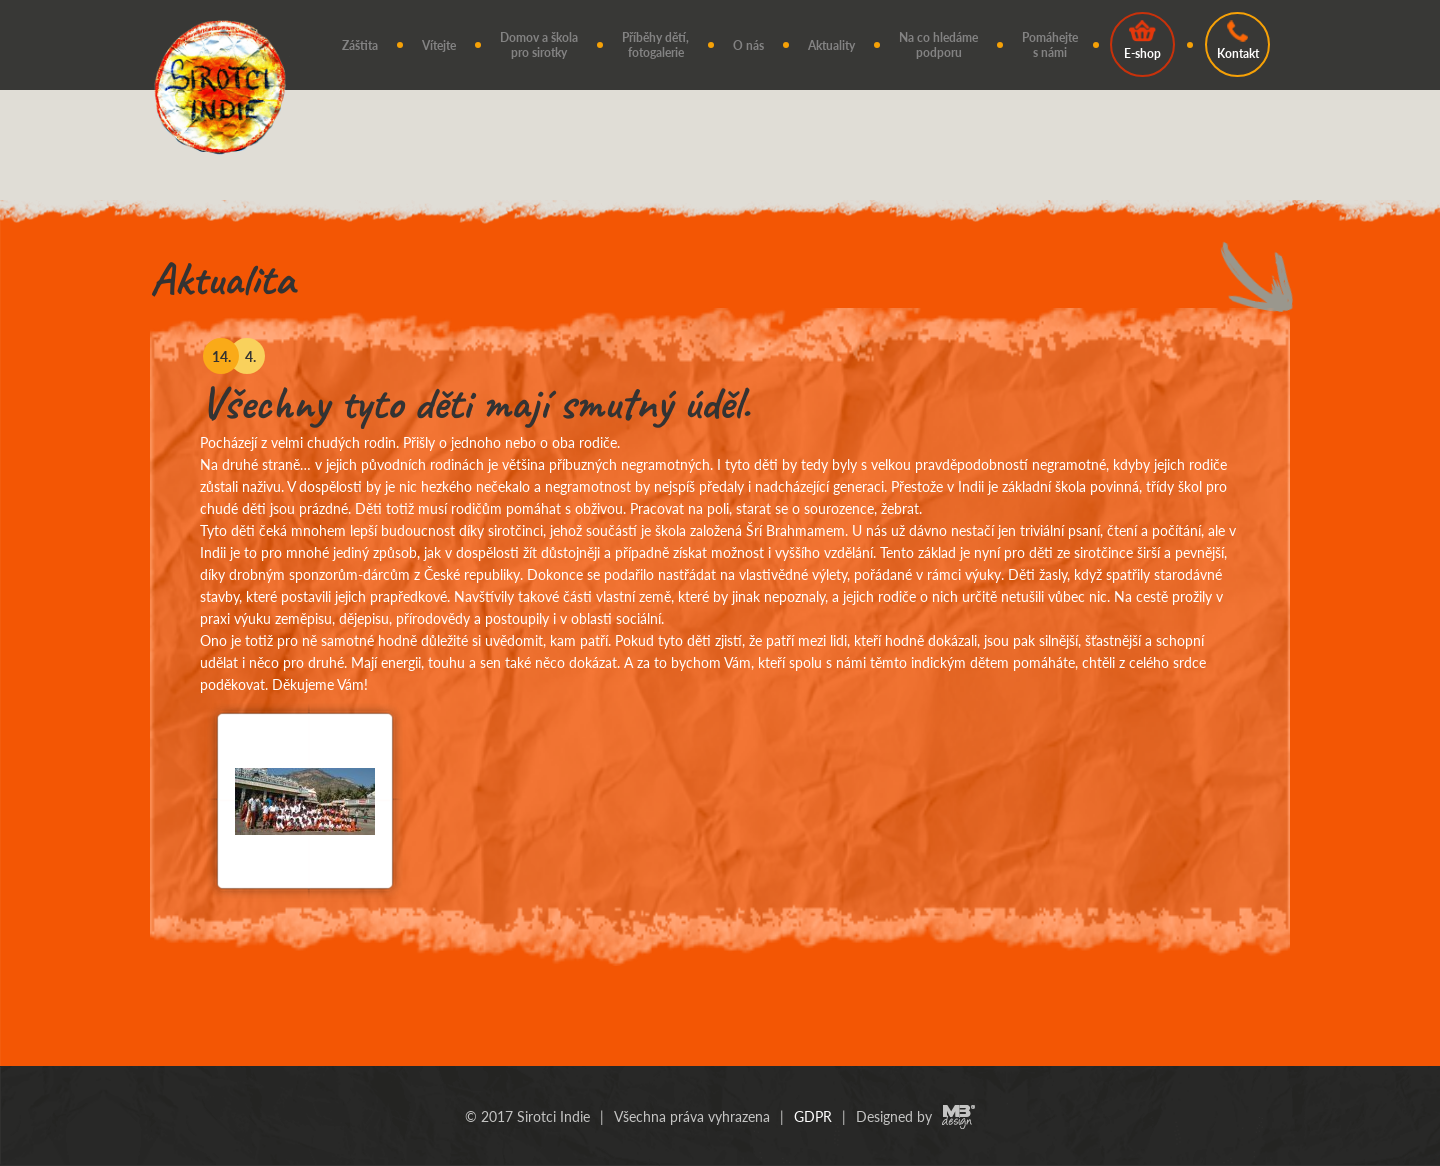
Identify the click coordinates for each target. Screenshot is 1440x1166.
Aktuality (831, 45)
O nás (748, 45)
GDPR (813, 1116)
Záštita (360, 45)
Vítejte (439, 45)
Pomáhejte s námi (1050, 45)
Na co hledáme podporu (938, 45)
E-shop (1142, 40)
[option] (720, 637)
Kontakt (1238, 40)
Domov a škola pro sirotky (539, 45)
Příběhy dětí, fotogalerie (655, 45)
